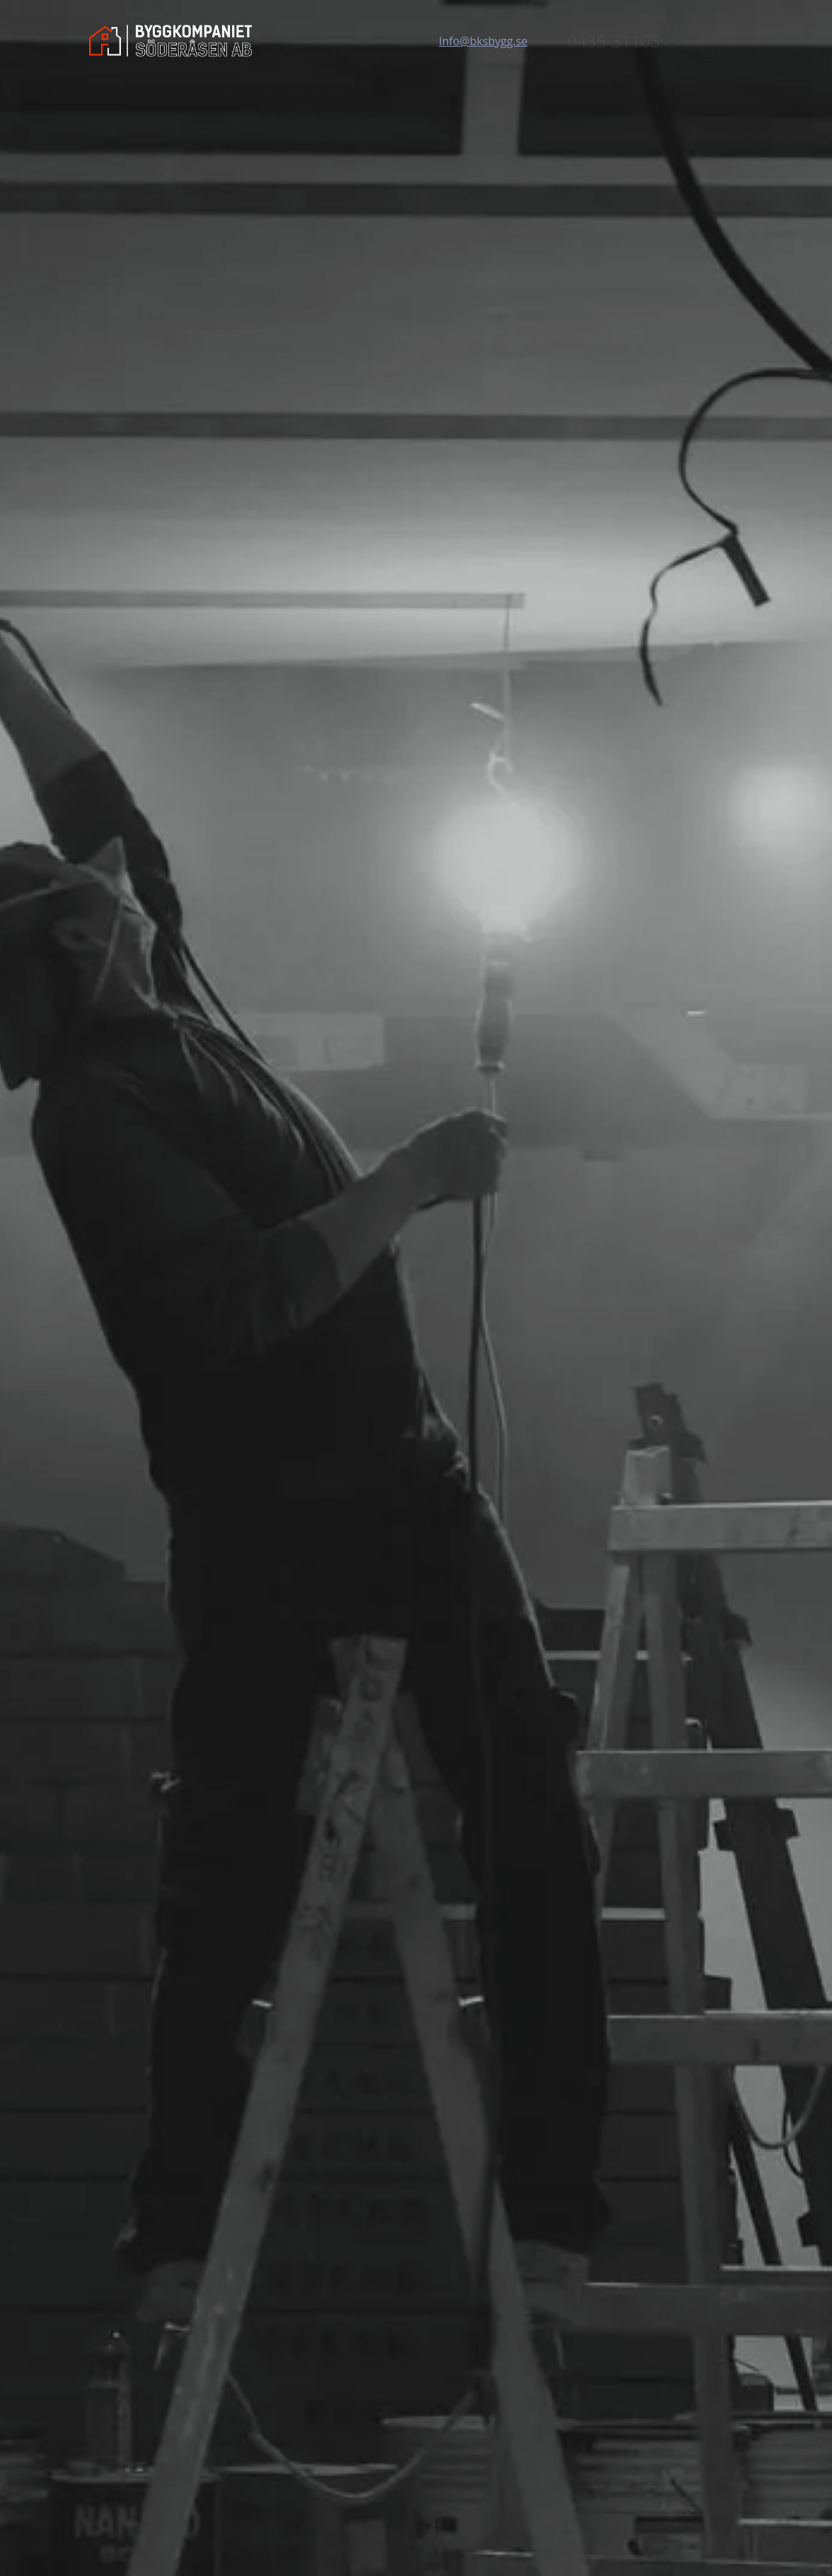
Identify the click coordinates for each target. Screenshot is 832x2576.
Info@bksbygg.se (483, 41)
